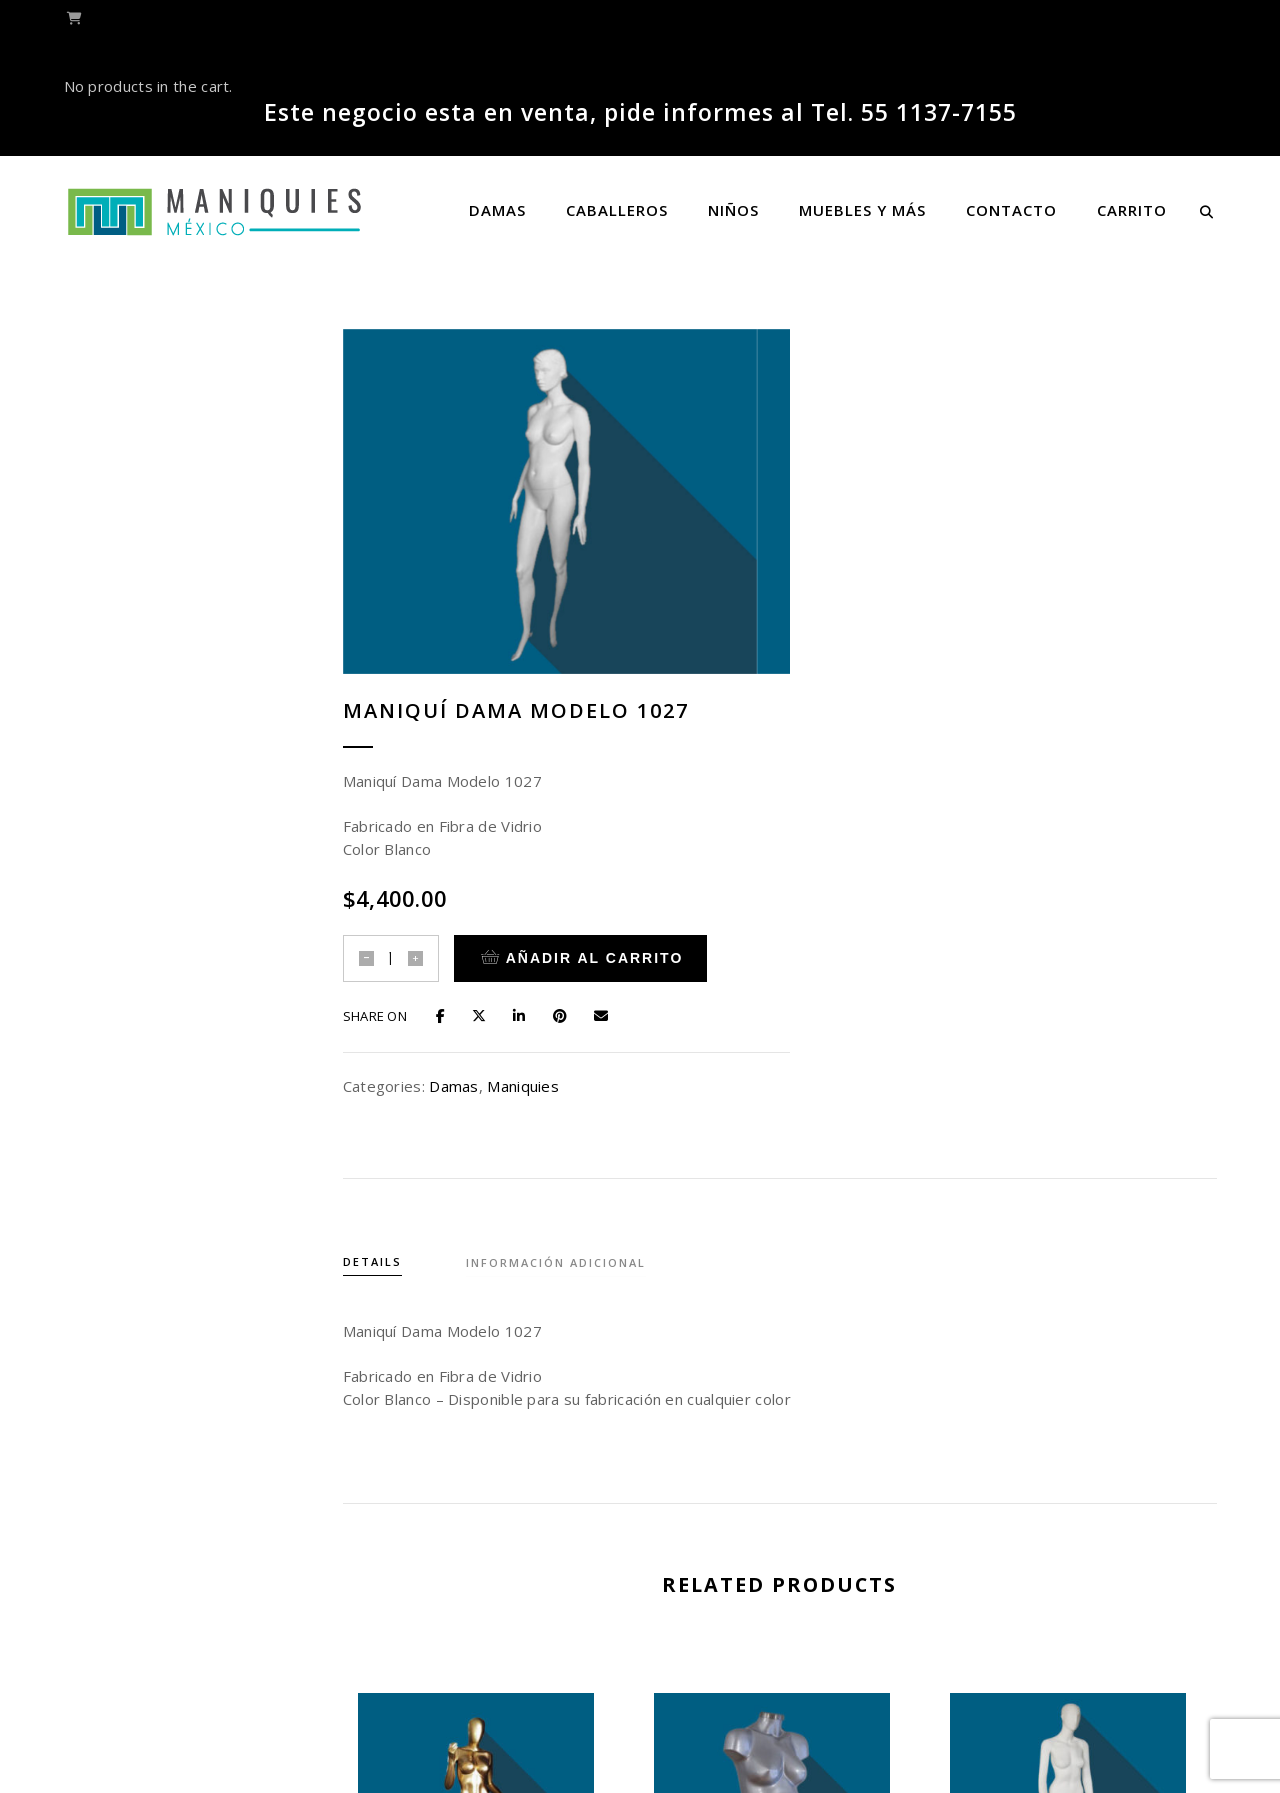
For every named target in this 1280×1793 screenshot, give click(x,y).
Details (388, 884)
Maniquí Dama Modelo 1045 (1084, 1562)
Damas (497, 210)
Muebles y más (862, 210)
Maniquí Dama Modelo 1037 (788, 1562)
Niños (733, 210)
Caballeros (617, 210)
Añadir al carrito (1042, 585)
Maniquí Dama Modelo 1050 (492, 1562)
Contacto (1011, 210)
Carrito (1132, 210)
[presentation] (361, 1473)
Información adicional (577, 884)
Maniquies (984, 712)
